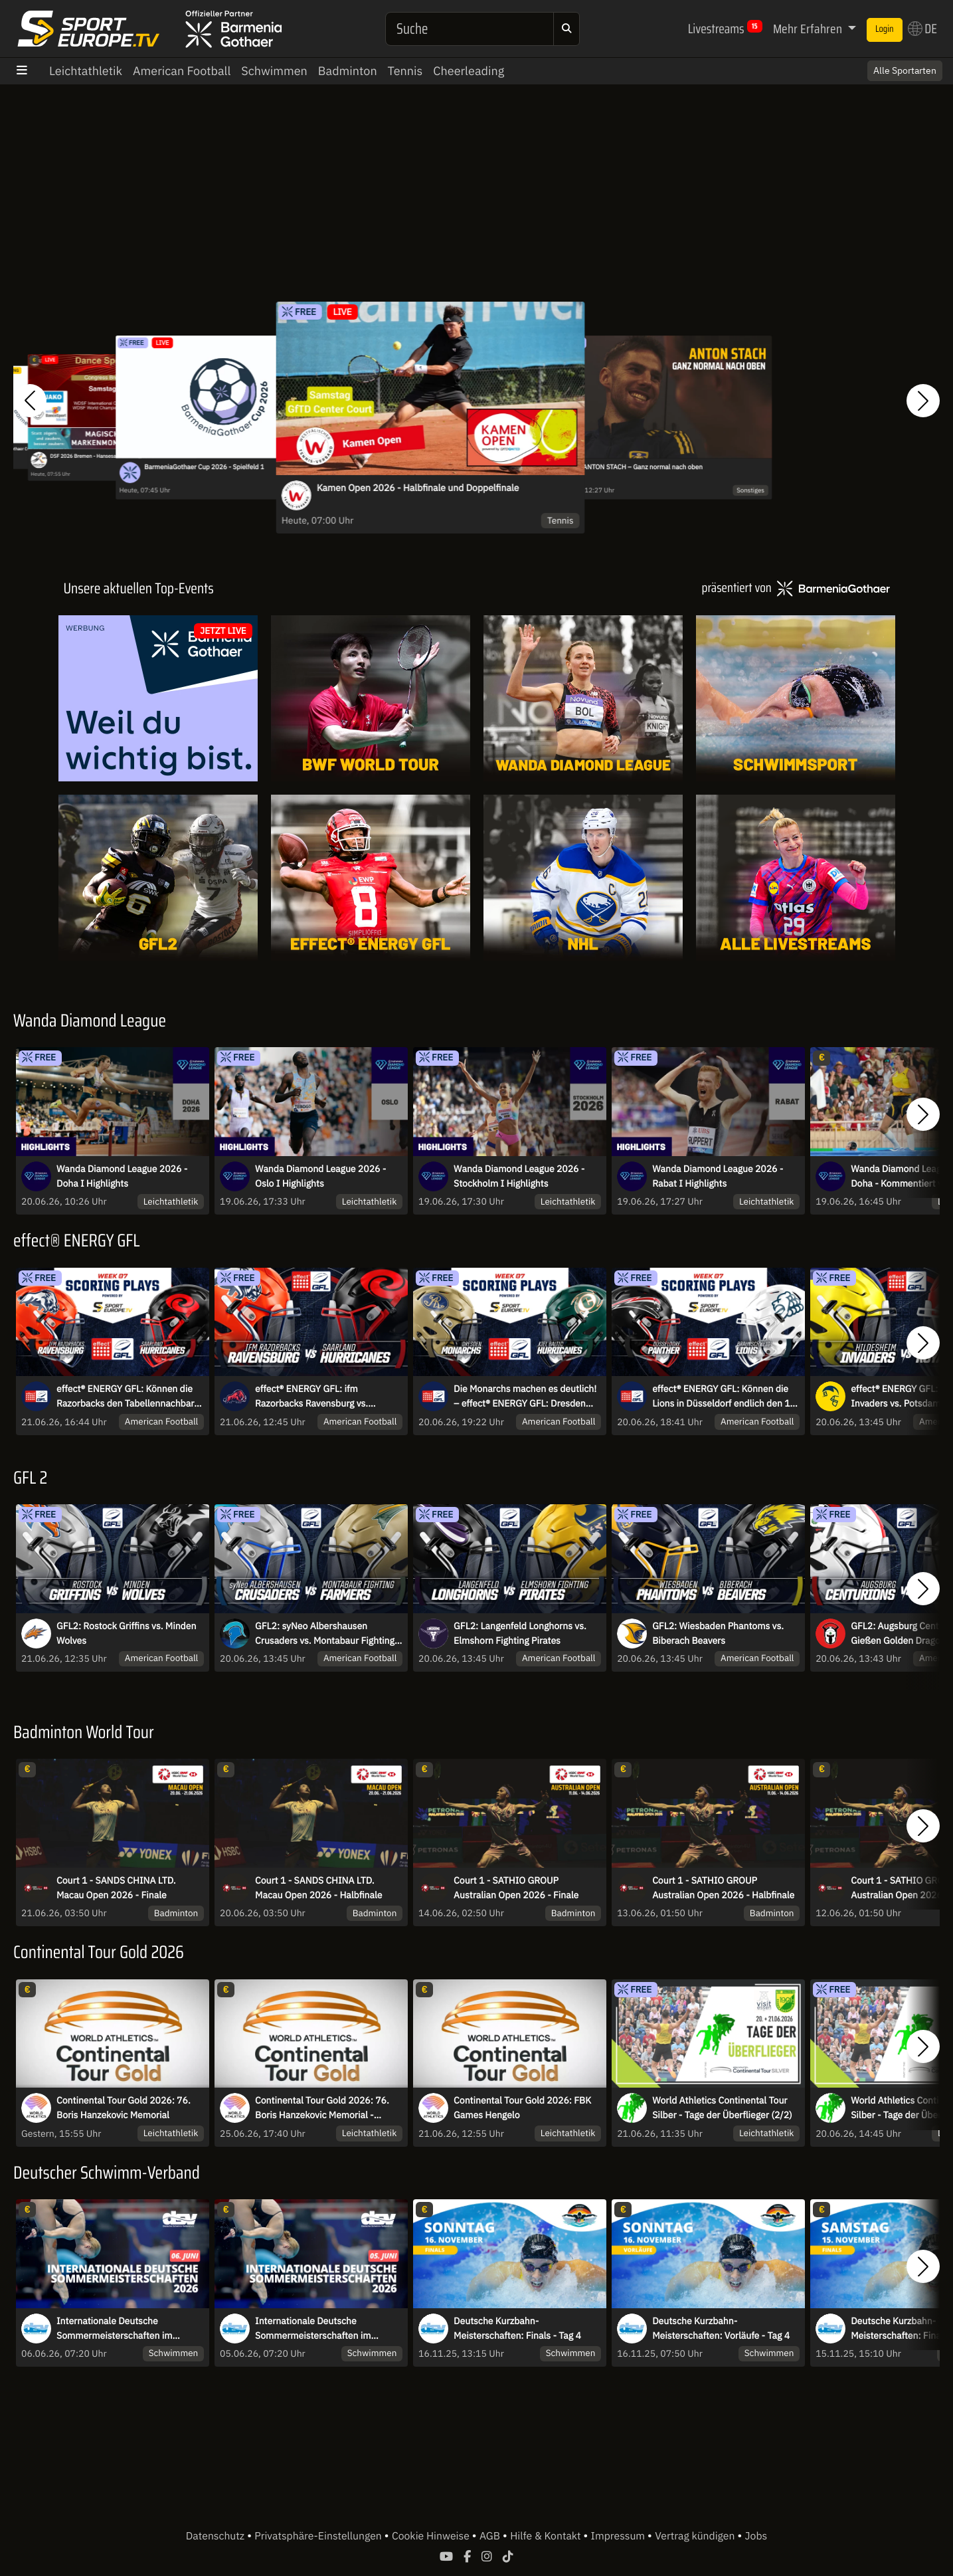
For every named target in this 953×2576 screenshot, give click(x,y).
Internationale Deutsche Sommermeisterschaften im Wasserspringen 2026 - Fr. (313, 2329)
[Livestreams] (795, 878)
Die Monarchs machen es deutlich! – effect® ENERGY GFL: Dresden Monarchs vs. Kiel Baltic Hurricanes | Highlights (527, 1397)
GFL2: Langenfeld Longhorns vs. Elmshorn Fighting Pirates (520, 1633)
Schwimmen (274, 70)
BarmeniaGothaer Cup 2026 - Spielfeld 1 (204, 467)
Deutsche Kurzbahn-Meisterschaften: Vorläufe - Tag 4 (721, 2328)
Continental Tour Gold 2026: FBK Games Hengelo (522, 2107)
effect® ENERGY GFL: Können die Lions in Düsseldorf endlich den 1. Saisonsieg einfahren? (722, 1397)
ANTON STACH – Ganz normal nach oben (642, 467)
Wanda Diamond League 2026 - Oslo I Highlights (320, 1176)
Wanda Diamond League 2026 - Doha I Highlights (121, 1176)
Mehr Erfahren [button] (809, 28)
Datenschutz (216, 2536)
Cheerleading (468, 70)
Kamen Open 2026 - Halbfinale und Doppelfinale (418, 488)
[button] (29, 401)
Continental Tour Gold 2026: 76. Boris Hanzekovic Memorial (123, 2107)
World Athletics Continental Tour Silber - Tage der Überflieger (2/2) (722, 2107)
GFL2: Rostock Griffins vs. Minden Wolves (126, 1633)
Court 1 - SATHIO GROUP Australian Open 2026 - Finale (516, 1887)
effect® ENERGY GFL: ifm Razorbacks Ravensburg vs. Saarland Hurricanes (311, 1397)
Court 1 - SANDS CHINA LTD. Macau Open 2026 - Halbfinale (318, 1887)
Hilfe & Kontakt (546, 2536)
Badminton (347, 70)
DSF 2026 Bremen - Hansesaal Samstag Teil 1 (102, 455)
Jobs (756, 2536)
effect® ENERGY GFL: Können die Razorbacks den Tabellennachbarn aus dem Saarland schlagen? (127, 1397)
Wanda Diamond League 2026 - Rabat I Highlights (717, 1176)
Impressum (619, 2536)
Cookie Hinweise (432, 2536)
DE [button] (922, 28)
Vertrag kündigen (696, 2536)
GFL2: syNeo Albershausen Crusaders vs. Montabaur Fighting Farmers (324, 1634)
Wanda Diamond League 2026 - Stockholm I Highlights (519, 1176)
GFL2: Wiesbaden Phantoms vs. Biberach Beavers (718, 1633)
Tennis (405, 70)
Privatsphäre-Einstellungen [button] (319, 2536)
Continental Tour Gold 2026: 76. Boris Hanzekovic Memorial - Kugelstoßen (322, 2108)
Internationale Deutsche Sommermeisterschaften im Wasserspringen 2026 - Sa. (114, 2329)
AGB (491, 2536)
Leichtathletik (85, 70)
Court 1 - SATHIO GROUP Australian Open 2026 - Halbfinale (723, 1887)
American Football (181, 70)
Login (884, 29)
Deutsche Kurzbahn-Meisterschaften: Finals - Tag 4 (517, 2328)
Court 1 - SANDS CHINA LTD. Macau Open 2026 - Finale (116, 1887)
